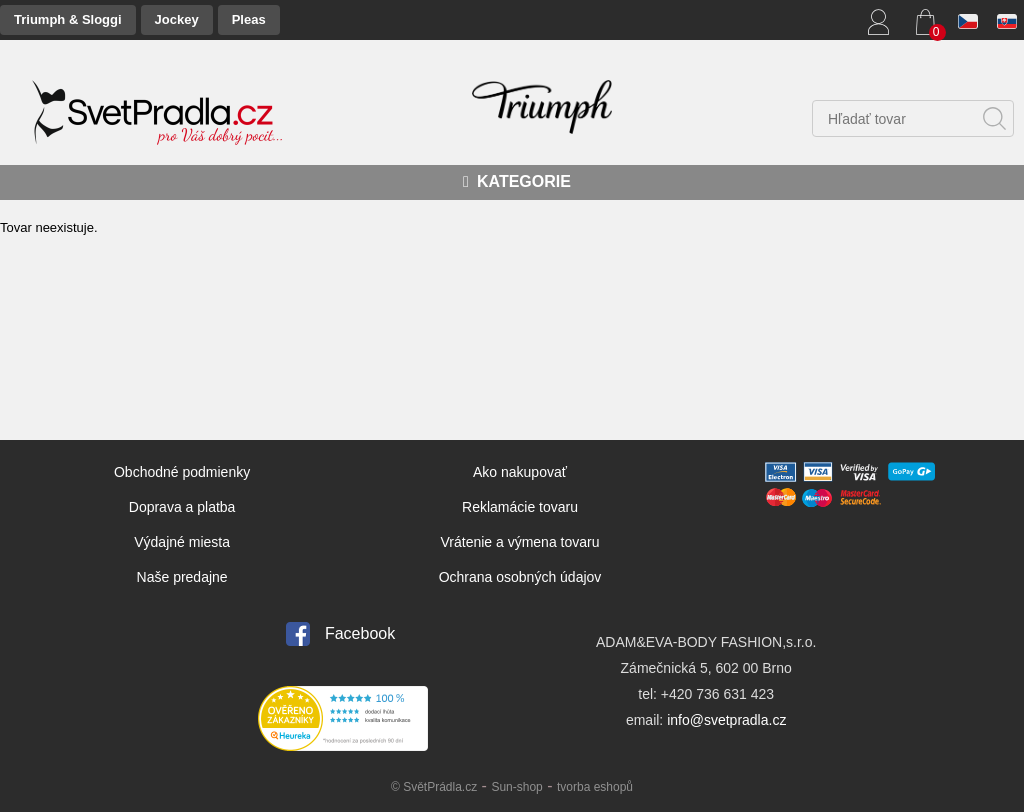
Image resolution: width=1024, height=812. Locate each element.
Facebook (360, 633)
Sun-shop (516, 787)
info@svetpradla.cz (726, 720)
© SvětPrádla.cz (434, 787)
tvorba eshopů (595, 787)
